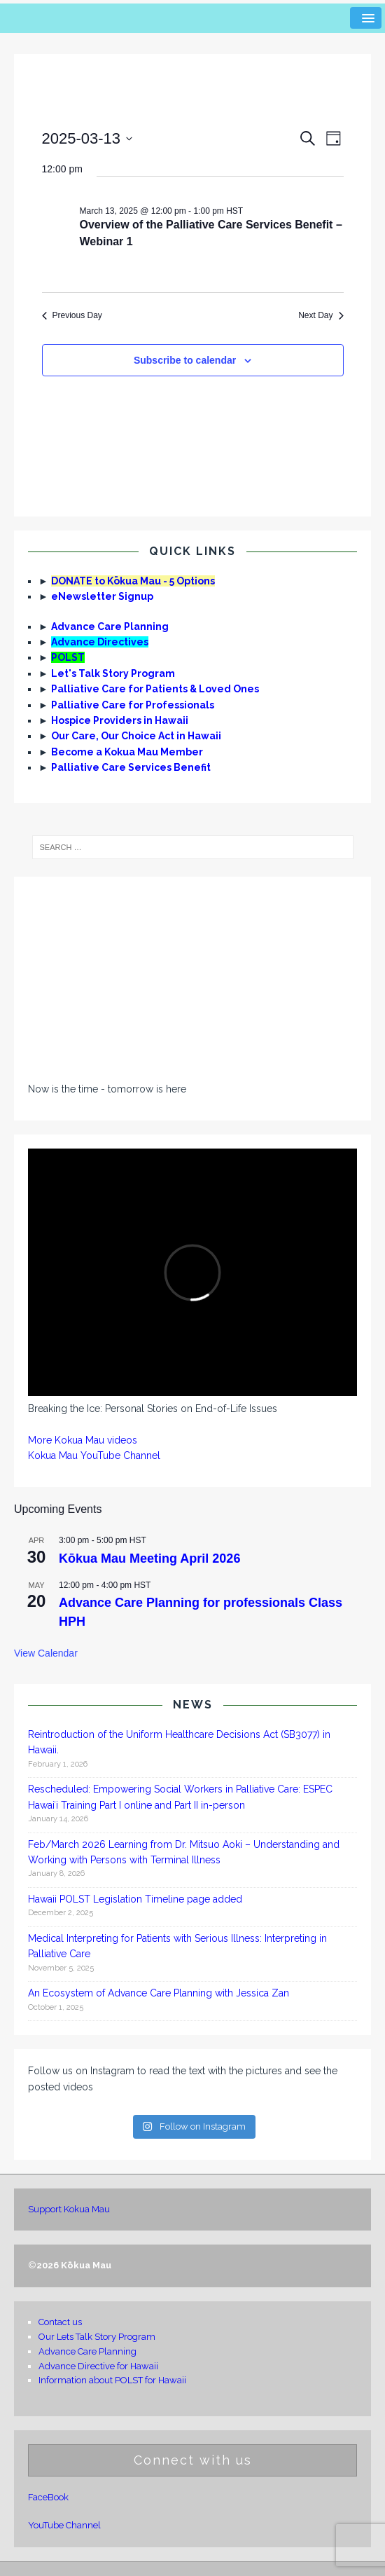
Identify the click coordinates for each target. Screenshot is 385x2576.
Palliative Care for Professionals (132, 705)
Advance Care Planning (110, 626)
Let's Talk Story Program (113, 673)
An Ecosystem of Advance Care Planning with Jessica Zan (158, 1993)
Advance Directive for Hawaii (98, 2366)
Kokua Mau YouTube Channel (94, 1455)
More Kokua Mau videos (82, 1440)
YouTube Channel (64, 2525)
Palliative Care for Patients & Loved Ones (155, 688)
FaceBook (48, 2497)
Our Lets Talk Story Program (96, 2336)
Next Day (320, 315)
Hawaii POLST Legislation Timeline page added (135, 1899)
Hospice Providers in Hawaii (119, 720)
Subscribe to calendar (185, 360)
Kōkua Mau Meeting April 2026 (149, 1558)
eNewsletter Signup (102, 596)
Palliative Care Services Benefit (131, 767)
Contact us (60, 2322)
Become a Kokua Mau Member (127, 752)
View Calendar (46, 1653)
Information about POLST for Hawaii (112, 2380)
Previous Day (72, 315)
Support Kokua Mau (69, 2209)
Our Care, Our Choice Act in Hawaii (136, 735)
